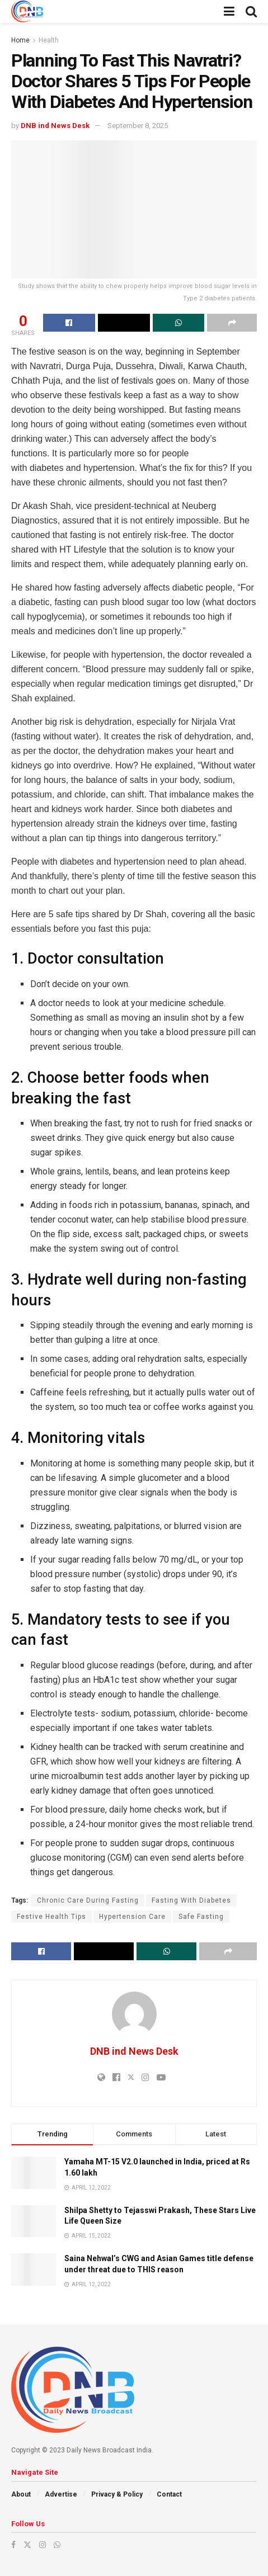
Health (49, 40)
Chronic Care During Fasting (88, 1900)
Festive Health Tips (51, 1917)
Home (20, 40)
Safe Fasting (201, 1917)
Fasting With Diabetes (191, 1900)
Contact (169, 2494)
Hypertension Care (132, 1917)
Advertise (61, 2494)
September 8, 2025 (137, 125)
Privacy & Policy (117, 2494)
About (21, 2494)
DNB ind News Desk (55, 125)
